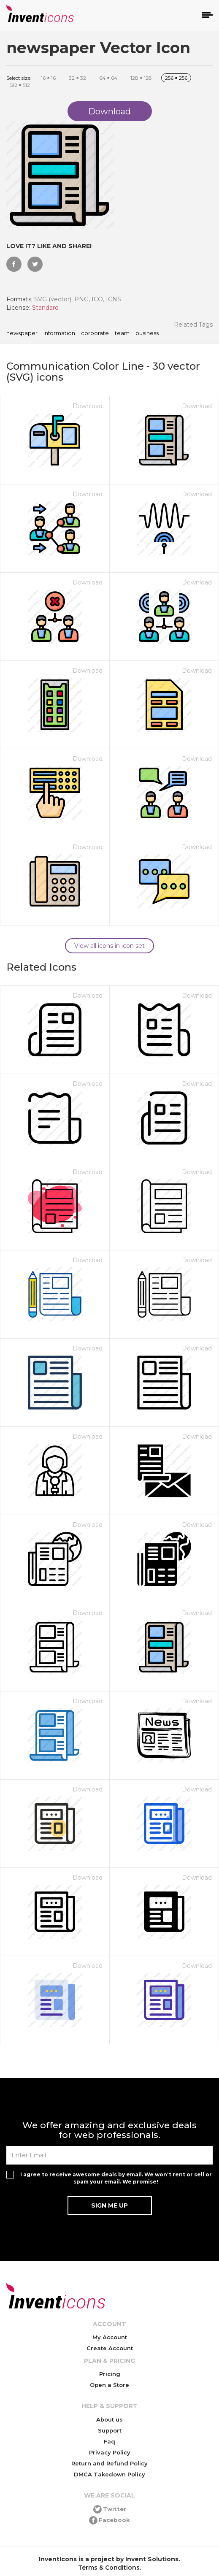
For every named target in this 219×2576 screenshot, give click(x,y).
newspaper (22, 333)
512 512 (20, 85)
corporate (95, 333)
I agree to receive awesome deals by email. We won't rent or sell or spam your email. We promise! (116, 2178)
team (122, 333)
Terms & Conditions (109, 2567)
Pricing (109, 2373)
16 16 (48, 78)
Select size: (19, 78)
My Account (109, 2337)
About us (109, 2419)
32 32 (77, 78)
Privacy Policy (109, 2452)
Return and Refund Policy (109, 2463)
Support (110, 2430)
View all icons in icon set (109, 946)
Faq (109, 2441)
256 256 (176, 78)
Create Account (110, 2348)
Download (88, 406)
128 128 (141, 78)
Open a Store (109, 2384)
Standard (45, 307)
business (147, 333)
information (59, 333)
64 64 (108, 78)
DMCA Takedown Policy (109, 2474)
